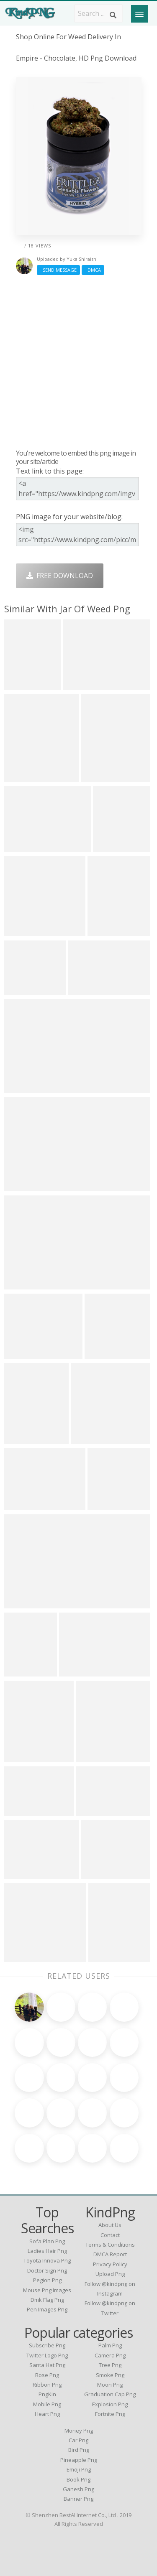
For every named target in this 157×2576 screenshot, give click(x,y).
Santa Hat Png (47, 2365)
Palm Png (110, 2345)
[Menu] (139, 14)
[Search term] (98, 13)
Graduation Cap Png (110, 2394)
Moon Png (110, 2384)
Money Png (78, 2430)
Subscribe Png (47, 2345)
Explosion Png (110, 2404)
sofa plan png (47, 2241)
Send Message (58, 270)
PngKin (47, 2394)
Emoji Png (79, 2469)
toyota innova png (47, 2260)
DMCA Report (110, 2254)
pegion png (47, 2280)
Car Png (78, 2440)
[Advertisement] (78, 361)
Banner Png (78, 2498)
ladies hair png (47, 2251)
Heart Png (47, 2414)
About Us (109, 2225)
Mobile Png (47, 2404)
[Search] (113, 15)
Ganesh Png (78, 2489)
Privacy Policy (110, 2264)
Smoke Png (110, 2375)
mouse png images (47, 2290)
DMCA (93, 270)
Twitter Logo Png (47, 2355)
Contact (110, 2235)
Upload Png (110, 2274)
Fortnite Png (110, 2414)
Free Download (59, 575)
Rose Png (47, 2375)
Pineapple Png (78, 2460)
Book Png (78, 2479)
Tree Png (110, 2365)
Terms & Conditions (110, 2244)
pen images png (47, 2309)
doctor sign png (47, 2270)
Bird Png (78, 2450)
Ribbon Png (47, 2384)
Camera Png (110, 2355)
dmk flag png (47, 2299)
